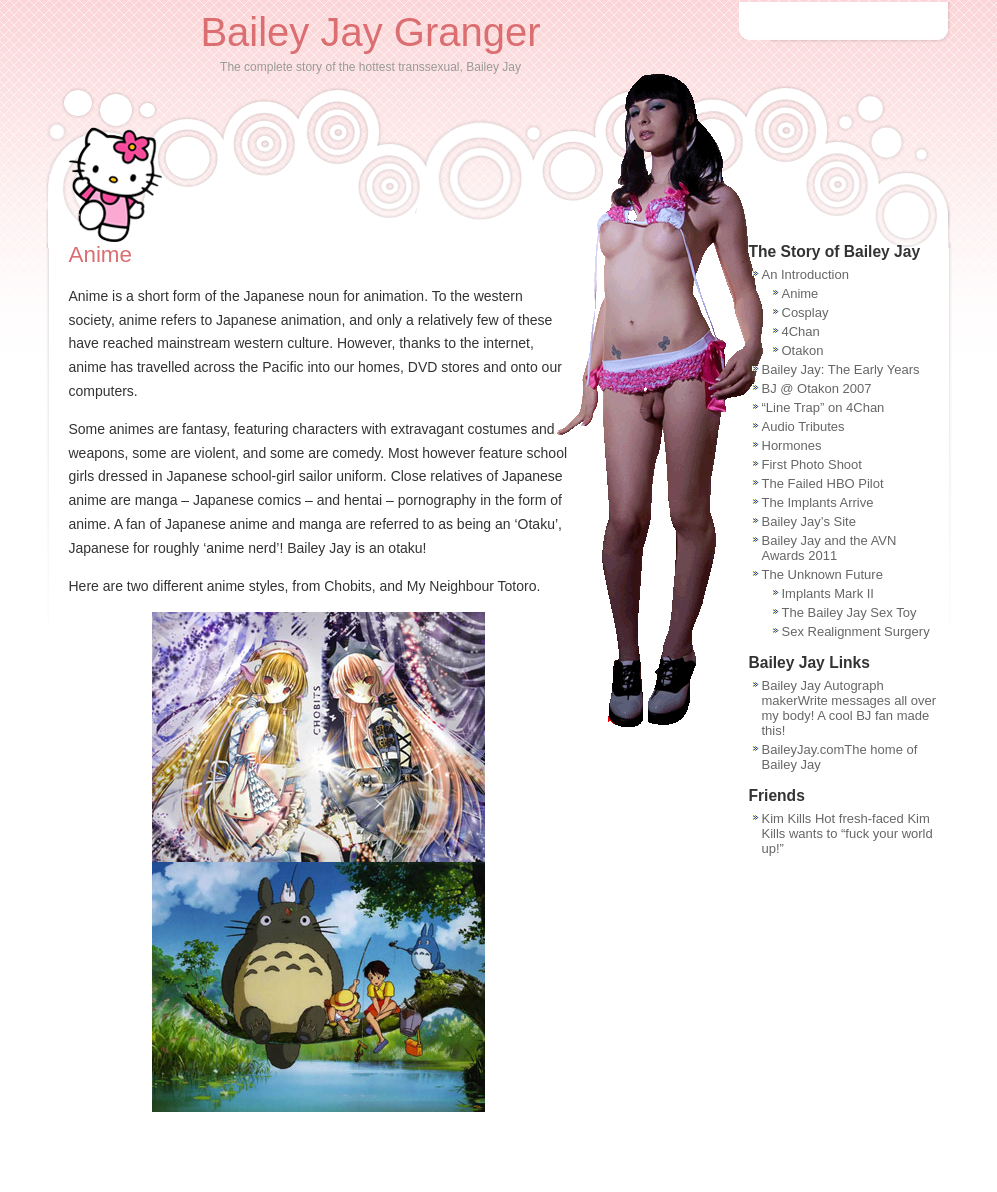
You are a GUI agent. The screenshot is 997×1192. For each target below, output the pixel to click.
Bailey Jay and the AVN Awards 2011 (829, 548)
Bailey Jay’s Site (809, 521)
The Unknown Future (822, 574)
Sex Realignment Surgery (856, 631)
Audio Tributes (803, 426)
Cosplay (805, 312)
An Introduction (805, 274)
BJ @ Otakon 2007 (817, 388)
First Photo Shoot (812, 464)
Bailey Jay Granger (370, 32)
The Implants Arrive (818, 502)
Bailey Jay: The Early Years (841, 369)
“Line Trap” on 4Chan (823, 407)
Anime (800, 293)
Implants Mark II (828, 593)
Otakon (803, 350)
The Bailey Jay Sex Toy (849, 612)
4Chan (801, 331)
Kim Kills (787, 818)
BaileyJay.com (803, 749)
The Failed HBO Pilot (823, 483)
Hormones (792, 445)
